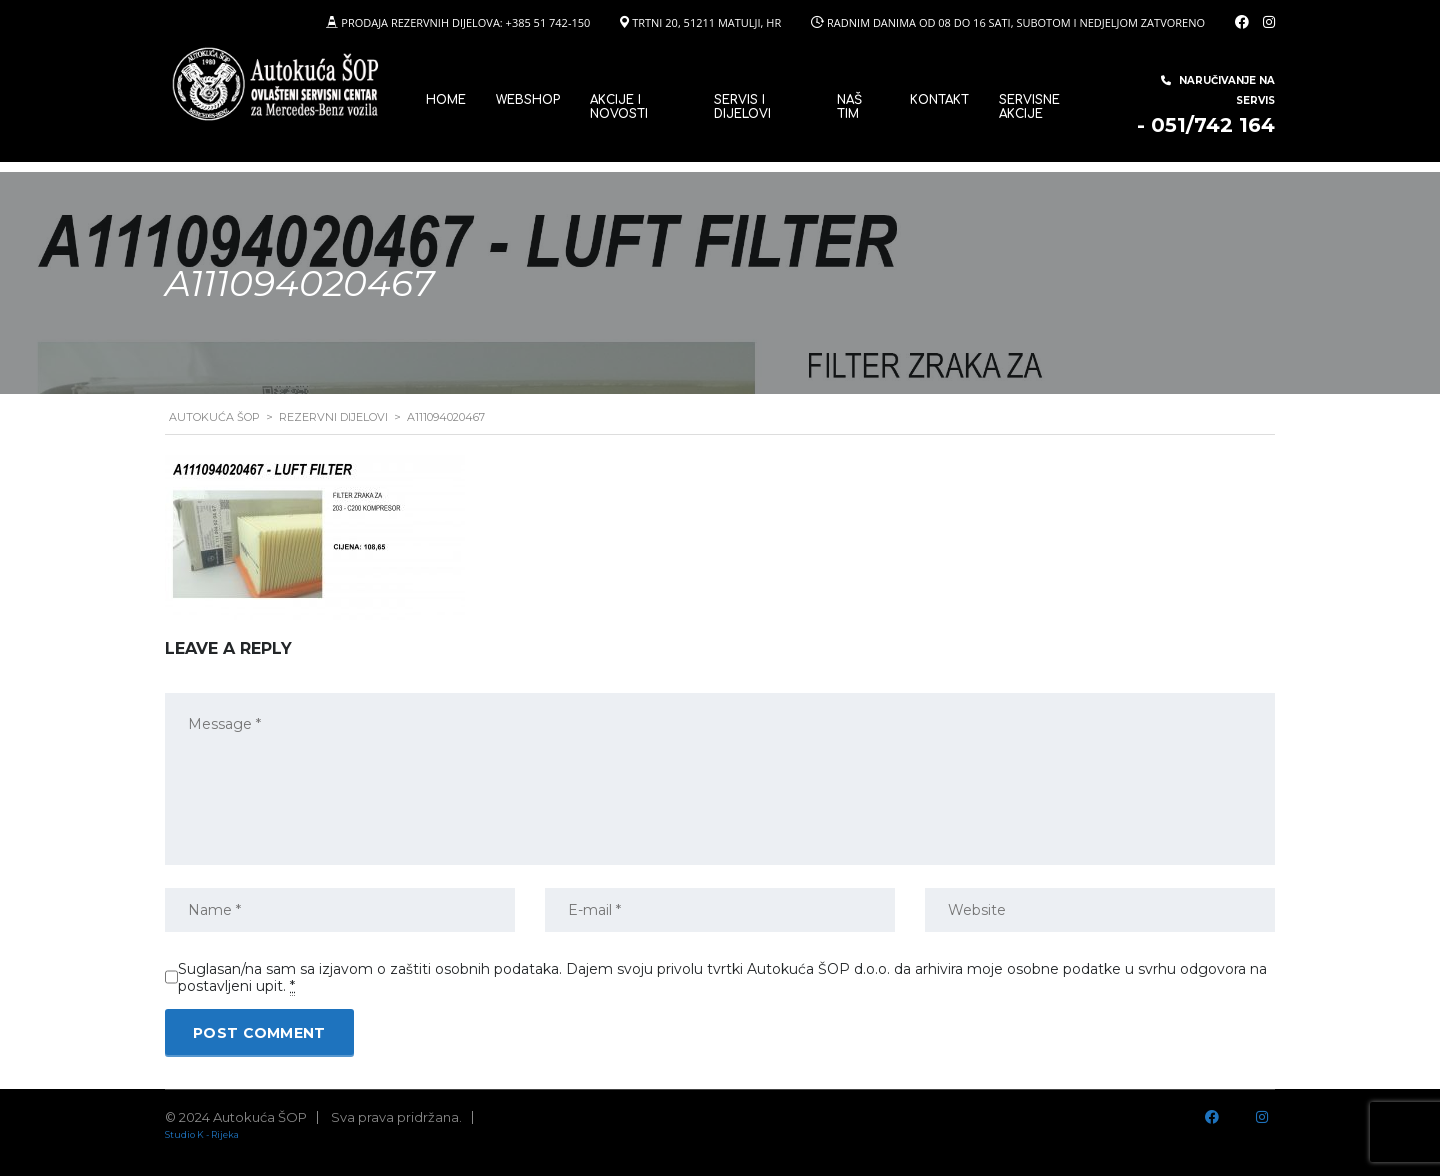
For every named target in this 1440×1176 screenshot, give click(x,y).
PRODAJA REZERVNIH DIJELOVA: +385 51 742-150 (465, 22)
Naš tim (849, 107)
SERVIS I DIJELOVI (742, 107)
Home (446, 100)
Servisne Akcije (1029, 107)
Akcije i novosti (619, 107)
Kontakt (939, 100)
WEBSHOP (528, 100)
